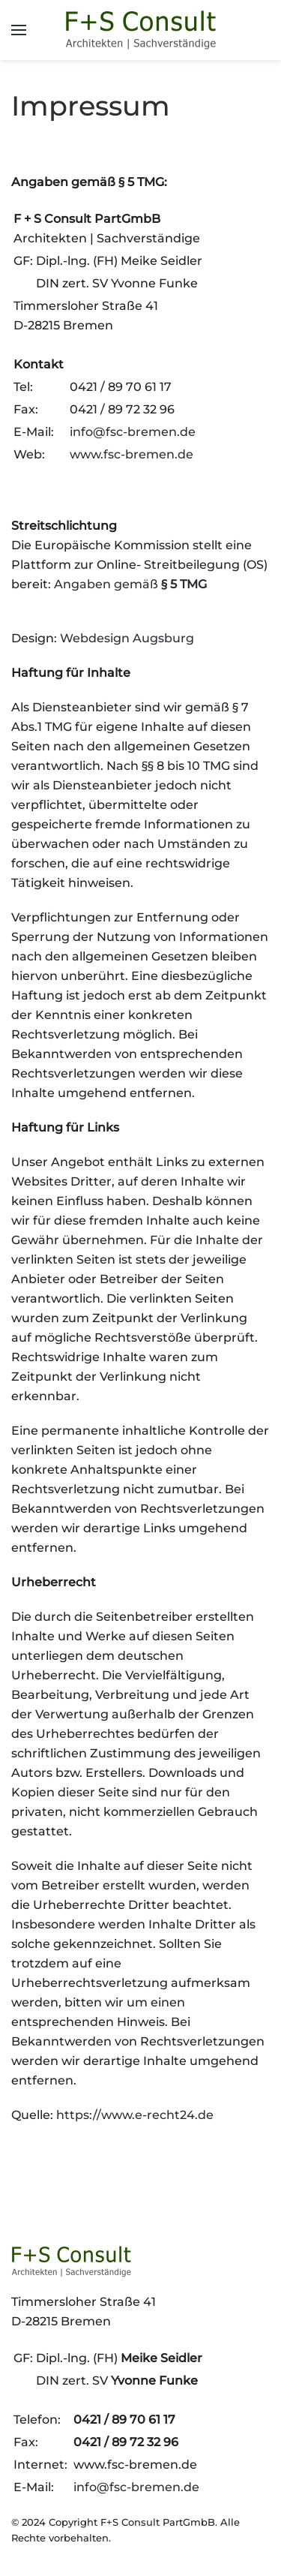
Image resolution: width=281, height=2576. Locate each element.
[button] (18, 30)
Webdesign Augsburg (127, 638)
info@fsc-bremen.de (133, 432)
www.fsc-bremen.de (131, 454)
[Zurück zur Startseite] (141, 30)
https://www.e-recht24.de (135, 2115)
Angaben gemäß (130, 584)
